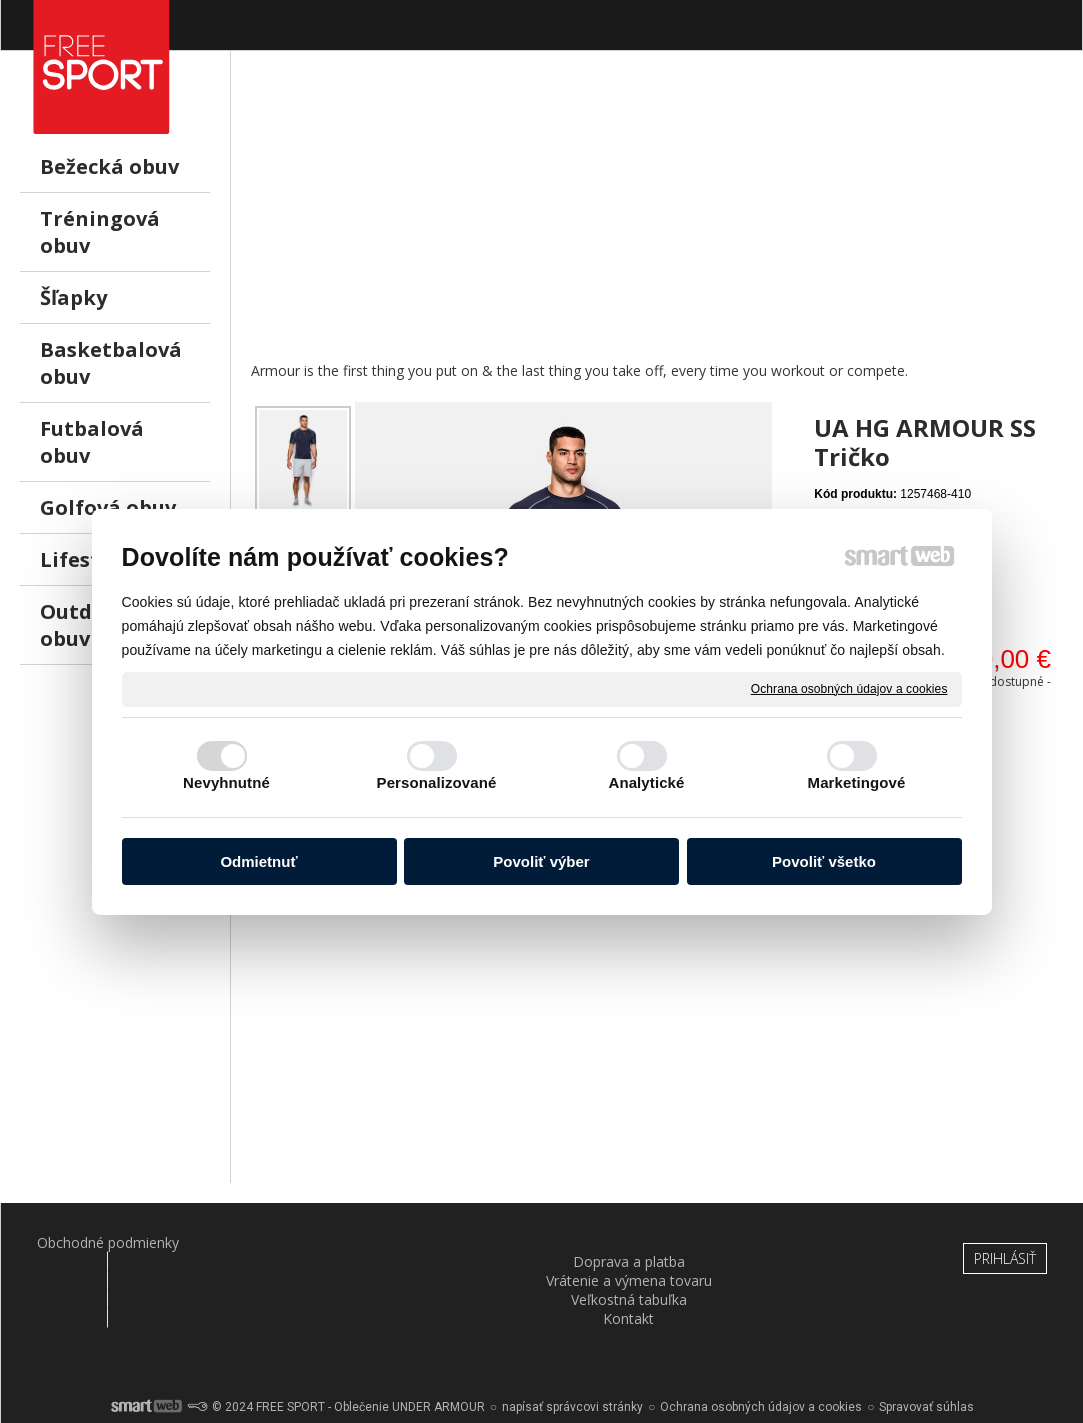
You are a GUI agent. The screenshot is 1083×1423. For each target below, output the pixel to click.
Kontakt (809, 1242)
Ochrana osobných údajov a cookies (849, 688)
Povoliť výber (541, 861)
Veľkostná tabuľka (631, 1242)
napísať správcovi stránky (572, 1353)
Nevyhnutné (226, 782)
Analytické (646, 782)
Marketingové (857, 782)
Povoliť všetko (824, 861)
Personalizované (437, 782)
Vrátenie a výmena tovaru (453, 1252)
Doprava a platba (274, 1242)
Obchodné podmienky (95, 1242)
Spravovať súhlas (926, 1353)
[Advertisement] (657, 221)
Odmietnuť (258, 861)
